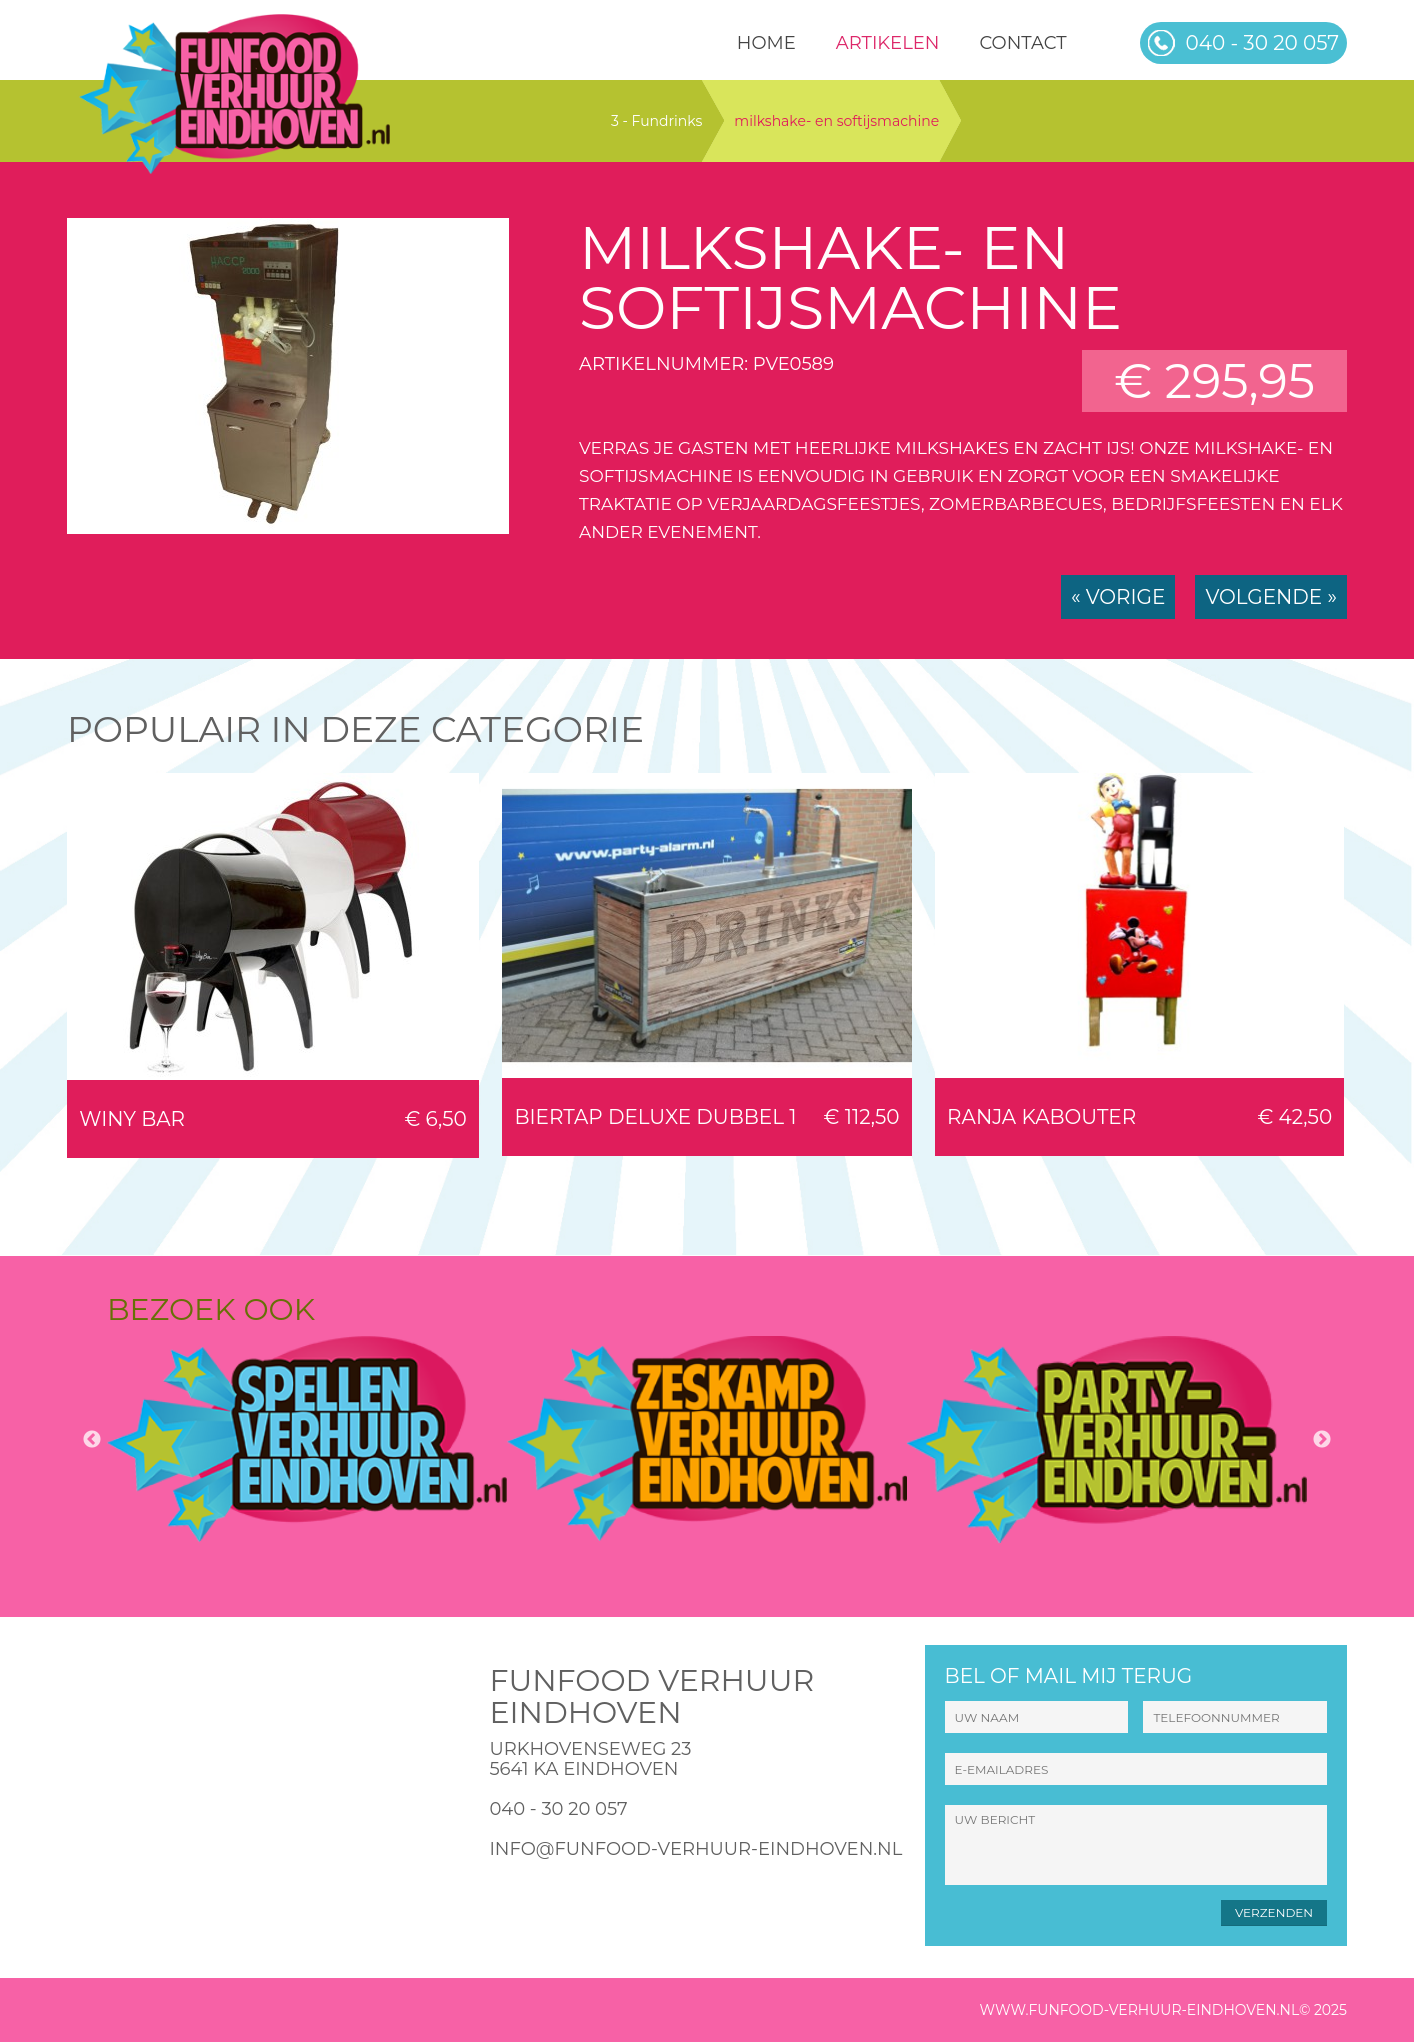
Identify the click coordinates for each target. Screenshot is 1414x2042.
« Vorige (1118, 597)
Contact (1022, 43)
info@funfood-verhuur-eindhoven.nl (695, 1849)
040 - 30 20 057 (558, 1809)
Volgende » (1271, 597)
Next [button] (1322, 1440)
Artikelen (888, 43)
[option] (307, 1439)
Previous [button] (92, 1440)
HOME (766, 43)
